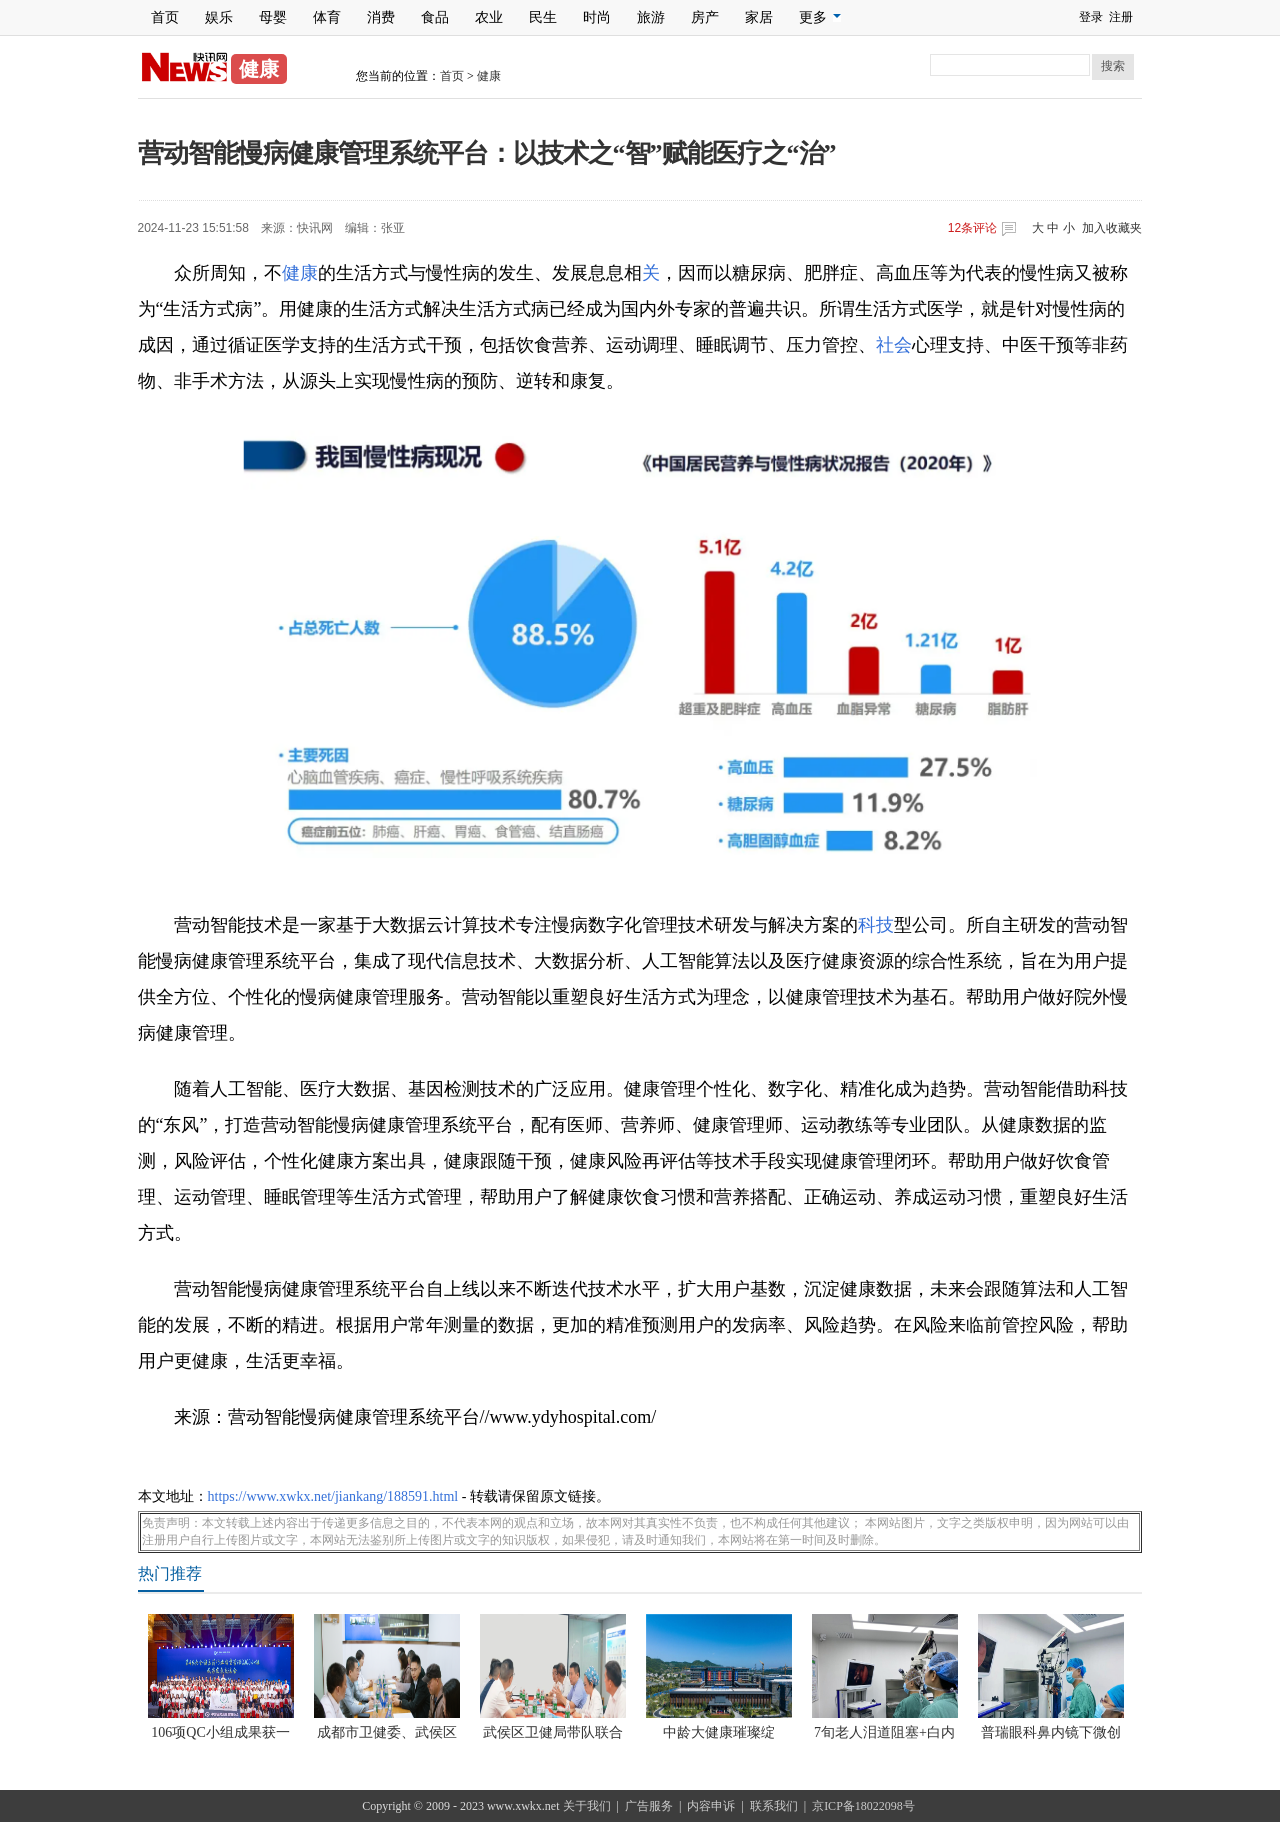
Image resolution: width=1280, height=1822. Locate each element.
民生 (543, 17)
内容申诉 (711, 1806)
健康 (489, 76)
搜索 (1113, 66)
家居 (759, 17)
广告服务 (649, 1806)
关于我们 (587, 1806)
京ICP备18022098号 (863, 1806)
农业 (489, 17)
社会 (894, 345)
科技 (876, 925)
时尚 (597, 17)
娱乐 (219, 17)
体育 (327, 17)
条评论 (972, 228)
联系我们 (774, 1806)
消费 (381, 17)
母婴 (273, 17)
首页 (165, 17)
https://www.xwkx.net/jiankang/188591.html (333, 1496)
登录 (1091, 17)
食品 (435, 17)
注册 (1121, 17)
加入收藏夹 (1112, 228)
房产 (705, 17)
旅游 (651, 17)
